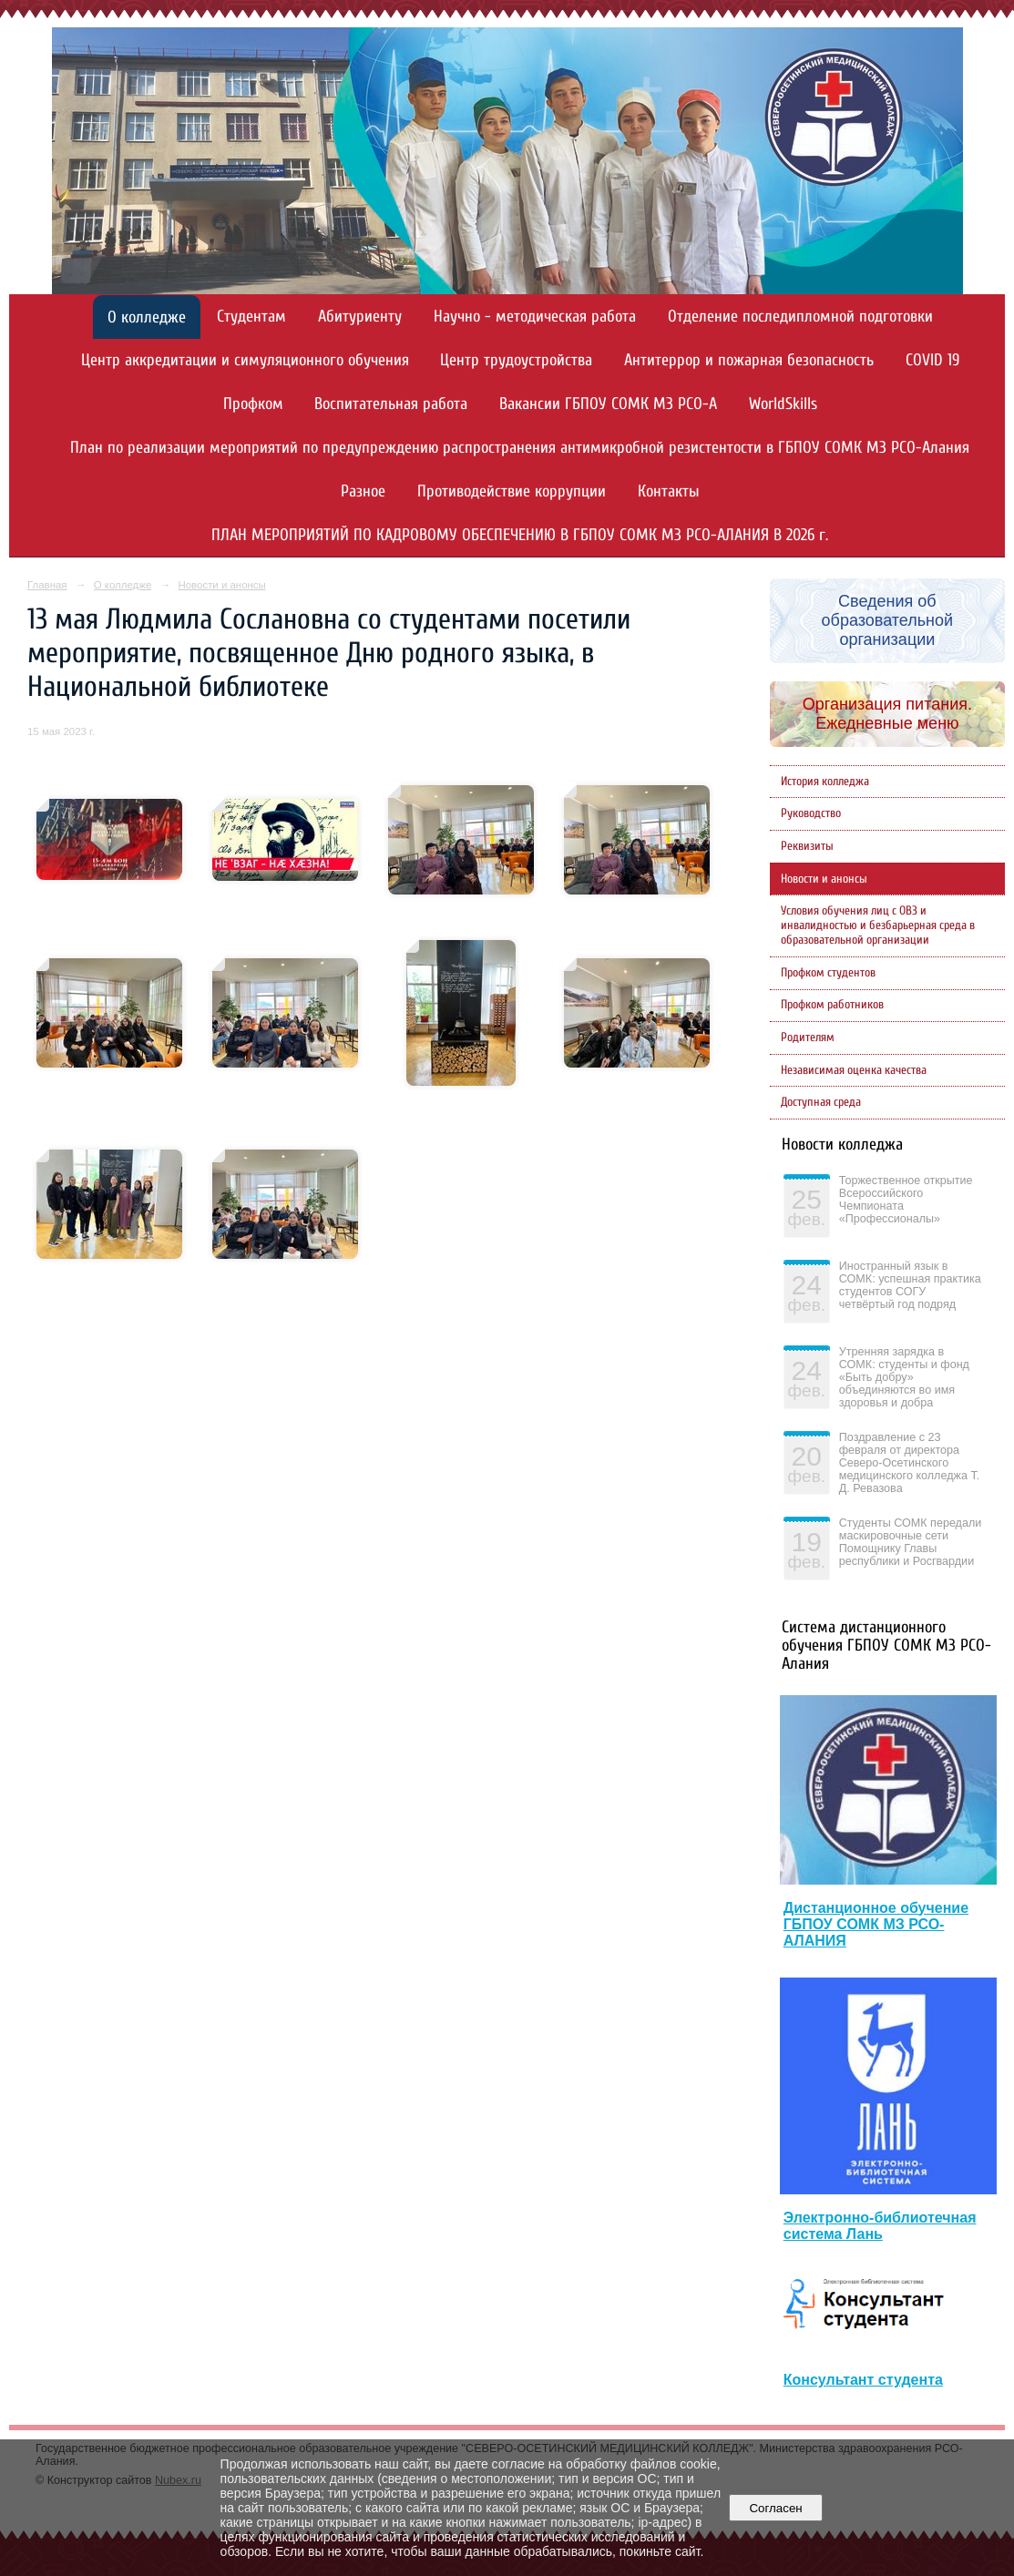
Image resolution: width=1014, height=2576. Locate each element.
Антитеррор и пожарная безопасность (749, 360)
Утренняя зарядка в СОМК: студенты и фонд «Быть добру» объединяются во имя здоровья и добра (904, 1377)
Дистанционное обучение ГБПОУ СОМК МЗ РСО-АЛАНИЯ (876, 1924)
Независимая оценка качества (854, 1070)
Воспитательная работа (390, 404)
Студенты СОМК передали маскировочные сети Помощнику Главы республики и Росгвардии (910, 1542)
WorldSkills (783, 404)
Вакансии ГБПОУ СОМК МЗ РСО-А (608, 404)
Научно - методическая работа (535, 316)
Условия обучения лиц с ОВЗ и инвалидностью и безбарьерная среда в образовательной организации (878, 925)
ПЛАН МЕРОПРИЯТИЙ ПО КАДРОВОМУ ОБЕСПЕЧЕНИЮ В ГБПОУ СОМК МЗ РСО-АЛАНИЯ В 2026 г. (519, 535)
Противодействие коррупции (511, 491)
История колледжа (825, 781)
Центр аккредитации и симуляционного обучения (245, 360)
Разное (363, 491)
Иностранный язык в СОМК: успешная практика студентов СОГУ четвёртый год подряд (910, 1285)
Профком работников (832, 1004)
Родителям (808, 1037)
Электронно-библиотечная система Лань (880, 2226)
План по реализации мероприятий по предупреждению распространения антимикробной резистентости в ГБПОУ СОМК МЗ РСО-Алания (519, 447)
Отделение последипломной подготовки (800, 316)
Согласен (776, 2508)
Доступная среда (821, 1102)
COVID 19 (932, 360)
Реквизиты (807, 846)
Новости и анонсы (221, 584)
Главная (47, 584)
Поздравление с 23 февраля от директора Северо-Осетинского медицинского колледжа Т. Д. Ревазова (909, 1463)
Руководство (811, 813)
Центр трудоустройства (516, 360)
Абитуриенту (360, 316)
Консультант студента (863, 2379)
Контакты (669, 491)
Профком (253, 404)
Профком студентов (828, 973)
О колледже (147, 317)
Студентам (251, 316)
